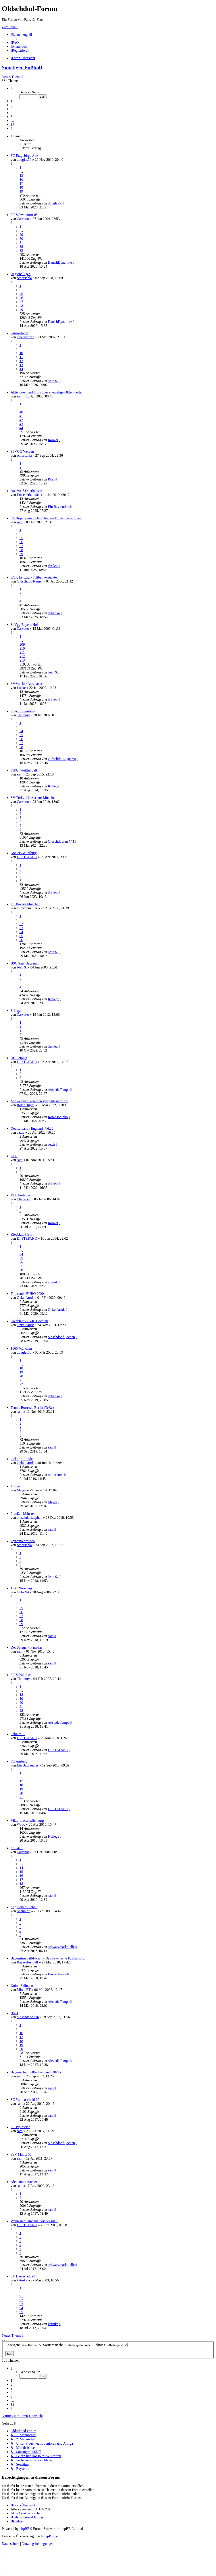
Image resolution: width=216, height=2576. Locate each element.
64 (21, 731)
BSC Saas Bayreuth (25, 963)
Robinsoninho (58, 1117)
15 (21, 175)
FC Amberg (19, 1761)
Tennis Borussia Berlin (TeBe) (32, 1407)
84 (21, 932)
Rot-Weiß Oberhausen (26, 491)
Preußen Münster (23, 1513)
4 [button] (11, 113)
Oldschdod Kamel (29, 581)
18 (21, 187)
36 (21, 1612)
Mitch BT (24, 1990)
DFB (14, 1156)
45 (21, 294)
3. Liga (16, 1010)
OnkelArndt (25, 1297)
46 (21, 298)
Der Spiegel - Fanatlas (26, 1647)
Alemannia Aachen (24, 2182)
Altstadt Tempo (59, 1089)
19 (21, 191)
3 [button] (11, 109)
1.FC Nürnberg (21, 1588)
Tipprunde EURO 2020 (27, 1294)
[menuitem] (15, 42)
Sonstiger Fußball (22, 67)
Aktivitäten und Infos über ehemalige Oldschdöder (47, 392)
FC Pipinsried (20, 2127)
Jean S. (53, 381)
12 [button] (12, 125)
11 (21, 357)
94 (21, 2308)
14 (21, 369)
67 (21, 546)
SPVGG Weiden (22, 451)
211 (22, 652)
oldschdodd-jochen (61, 1337)
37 (21, 1616)
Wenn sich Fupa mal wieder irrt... (34, 2221)
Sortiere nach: (67, 2345)
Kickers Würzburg (24, 853)
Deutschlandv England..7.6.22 (32, 1128)
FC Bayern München (25, 904)
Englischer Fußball (24, 1907)
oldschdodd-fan (28, 2017)
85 (21, 936)
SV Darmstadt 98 (23, 2276)
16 (21, 179)
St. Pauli (17, 1848)
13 (21, 365)
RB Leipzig (19, 1058)
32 (21, 246)
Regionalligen (21, 274)
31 (21, 242)
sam (20, 396)
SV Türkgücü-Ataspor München (33, 798)
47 (21, 302)
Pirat (51, 479)
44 (21, 428)
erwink (53, 1282)
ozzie (20, 1132)
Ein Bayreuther (58, 507)
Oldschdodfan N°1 (61, 841)
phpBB (24, 2529)
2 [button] (11, 105)
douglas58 (24, 159)
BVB (14, 2013)
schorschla (24, 278)
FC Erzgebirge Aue (24, 155)
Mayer (21, 1490)
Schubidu (23, 1911)
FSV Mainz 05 (21, 2154)
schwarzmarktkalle (61, 1947)
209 (22, 644)
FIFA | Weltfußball (24, 770)
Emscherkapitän (28, 495)
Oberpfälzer (25, 337)
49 (21, 310)
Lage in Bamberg (23, 711)
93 (21, 2304)
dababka (54, 613)
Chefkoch (24, 1199)
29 (21, 234)
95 (21, 2312)
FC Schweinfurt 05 (24, 215)
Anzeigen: (23, 2345)
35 (21, 1608)
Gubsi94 (23, 1592)
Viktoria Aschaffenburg (27, 1820)
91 (21, 2296)
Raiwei (53, 440)
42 (21, 420)
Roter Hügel (25, 1105)
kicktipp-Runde (22, 1459)
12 (21, 361)
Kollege (53, 786)
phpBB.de (51, 2536)
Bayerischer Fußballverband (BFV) (36, 2072)
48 (21, 306)
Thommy (23, 715)
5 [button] (11, 117)
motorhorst (55, 1475)
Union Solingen (22, 1986)
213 (22, 660)
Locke (21, 688)
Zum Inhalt (10, 27)
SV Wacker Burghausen (27, 684)
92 (21, 2300)
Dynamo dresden (23, 1541)
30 (21, 238)
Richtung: (110, 2345)
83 (21, 928)
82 (21, 924)
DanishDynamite (60, 262)
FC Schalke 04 (21, 1675)
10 (21, 353)
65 (21, 538)
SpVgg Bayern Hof (24, 624)
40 (21, 412)
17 (21, 183)
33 (21, 250)
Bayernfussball (27, 1962)
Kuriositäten (19, 333)
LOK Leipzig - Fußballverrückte (34, 577)
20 (21, 1376)
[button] (11, 88)
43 (21, 424)
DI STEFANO (27, 857)
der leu (53, 566)
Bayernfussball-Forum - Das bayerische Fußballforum (49, 1958)
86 (21, 940)
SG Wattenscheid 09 (25, 2099)
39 (21, 1624)
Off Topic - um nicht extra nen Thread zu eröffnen (46, 518)
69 (21, 554)
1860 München (21, 1348)
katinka (22, 2280)
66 (21, 542)
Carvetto (23, 219)
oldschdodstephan (29, 1517)
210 (22, 648)
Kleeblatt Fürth (21, 1234)
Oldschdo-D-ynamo (62, 759)
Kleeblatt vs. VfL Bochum (29, 1321)
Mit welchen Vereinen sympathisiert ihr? (39, 1101)
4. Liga (16, 1486)
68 (21, 550)
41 (21, 416)
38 (21, 1620)
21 (21, 1380)
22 (21, 1384)
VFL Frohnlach (22, 1195)
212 (22, 656)
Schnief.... (18, 1734)
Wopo (21, 1824)
